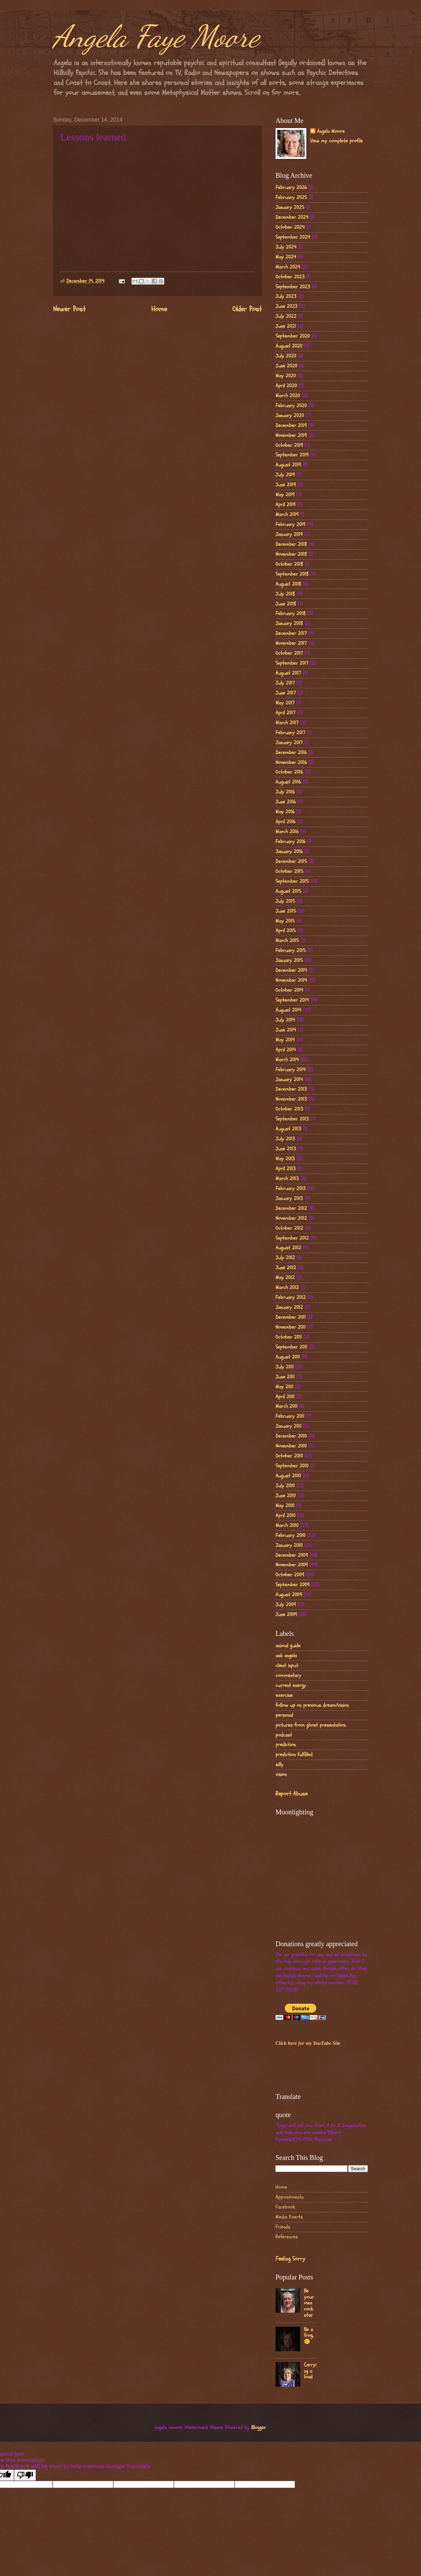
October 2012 (289, 1228)
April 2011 (285, 1396)
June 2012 (286, 1267)
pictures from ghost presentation (311, 1725)
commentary (288, 1675)
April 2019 (285, 504)
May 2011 (284, 1386)
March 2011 (286, 1406)
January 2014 (289, 1079)
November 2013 (291, 1099)
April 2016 (285, 821)
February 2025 (291, 197)
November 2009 (292, 1564)
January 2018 (289, 623)
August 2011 (288, 1357)
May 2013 (285, 1158)
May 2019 (285, 494)
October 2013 (289, 1109)
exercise (284, 1695)
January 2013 (289, 1198)
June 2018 (286, 604)
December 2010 (291, 1436)
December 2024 (292, 217)
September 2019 (292, 455)
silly (279, 1764)
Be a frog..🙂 (309, 2335)
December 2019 (291, 425)
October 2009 (290, 1574)
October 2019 (289, 445)
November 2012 (291, 1218)
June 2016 (286, 801)
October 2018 (289, 564)
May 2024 (286, 257)
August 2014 (288, 1010)
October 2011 (289, 1337)
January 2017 (289, 742)
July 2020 (286, 356)
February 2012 (291, 1297)
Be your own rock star (309, 2303)
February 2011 (290, 1416)
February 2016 (290, 841)
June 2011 (285, 1376)
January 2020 (290, 415)
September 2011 (291, 1347)
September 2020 (293, 336)
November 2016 (291, 762)
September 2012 (292, 1238)
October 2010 (289, 1456)
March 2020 (288, 395)
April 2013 (286, 1168)
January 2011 (289, 1426)
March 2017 (287, 722)
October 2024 (290, 227)
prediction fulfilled (294, 1754)
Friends (283, 2226)
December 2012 (291, 1208)
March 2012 (287, 1287)
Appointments (290, 2197)
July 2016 (285, 792)
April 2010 (285, 1515)
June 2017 (286, 693)
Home (159, 309)
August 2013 (288, 1129)
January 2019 (289, 534)
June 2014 (286, 1030)
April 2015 (286, 930)
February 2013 (291, 1188)
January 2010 (289, 1545)
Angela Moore (331, 131)
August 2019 (288, 464)
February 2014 (291, 1069)
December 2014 (291, 970)
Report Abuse (291, 1794)
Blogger (258, 2427)
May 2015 (285, 921)
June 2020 (286, 366)
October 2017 (289, 653)
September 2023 (293, 286)
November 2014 (291, 980)
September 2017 (292, 663)
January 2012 (289, 1307)
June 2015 (286, 911)
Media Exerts (289, 2217)
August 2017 (288, 673)
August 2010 (288, 1475)
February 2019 (290, 524)
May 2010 (285, 1505)
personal (284, 1715)
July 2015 (285, 901)
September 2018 (292, 574)
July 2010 (285, 1485)
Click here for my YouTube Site (308, 2043)
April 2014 (286, 1049)
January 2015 (289, 960)
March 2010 (287, 1525)
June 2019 (286, 484)
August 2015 (288, 891)
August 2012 (288, 1247)
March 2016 (287, 831)
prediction (286, 1744)
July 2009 (286, 1604)
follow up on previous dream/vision (312, 1705)
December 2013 (291, 1089)
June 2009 (286, 1614)
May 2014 (285, 1039)
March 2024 (288, 267)
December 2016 (291, 752)
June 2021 (286, 326)
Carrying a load (310, 2370)
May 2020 (286, 375)
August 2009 (289, 1594)
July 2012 (285, 1257)
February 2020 (291, 405)
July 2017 (285, 683)
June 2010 (286, 1495)
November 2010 (291, 1446)
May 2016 (285, 811)
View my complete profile (336, 141)
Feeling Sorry (290, 2259)
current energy (291, 1685)
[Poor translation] (25, 2475)
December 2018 (291, 544)
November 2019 (291, 435)
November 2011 (291, 1327)
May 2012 (285, 1277)
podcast (284, 1735)
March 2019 (287, 514)
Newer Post (69, 309)
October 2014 (289, 990)
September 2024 (293, 237)
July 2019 (285, 474)
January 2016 (289, 851)
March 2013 (287, 1178)
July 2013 (285, 1138)
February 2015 (291, 950)
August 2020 (289, 346)
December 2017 (291, 633)
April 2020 (286, 385)
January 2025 (290, 207)
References (287, 2236)
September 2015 (292, 881)
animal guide (288, 1645)
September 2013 (292, 1119)
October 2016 (289, 772)
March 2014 (287, 1059)
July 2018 (285, 594)
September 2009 (292, 1584)
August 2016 (288, 782)
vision (281, 1774)
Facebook (285, 2207)
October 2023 (290, 276)
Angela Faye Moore (156, 36)
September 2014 (292, 1000)
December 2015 (291, 861)
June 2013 (286, 1148)
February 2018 (291, 613)
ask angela (286, 1655)
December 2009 (292, 1555)
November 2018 (291, 554)
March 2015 (287, 940)
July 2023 (286, 296)
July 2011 (285, 1367)
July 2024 (286, 247)
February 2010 (290, 1535)
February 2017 (290, 732)
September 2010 (292, 1466)
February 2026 (291, 187)
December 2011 (291, 1317)
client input (287, 1665)
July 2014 (285, 1020)
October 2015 (289, 871)
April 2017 (285, 712)
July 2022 (286, 316)
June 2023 (286, 306)
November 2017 (291, 643)
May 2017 (285, 702)
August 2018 (288, 584)
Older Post (247, 309)
